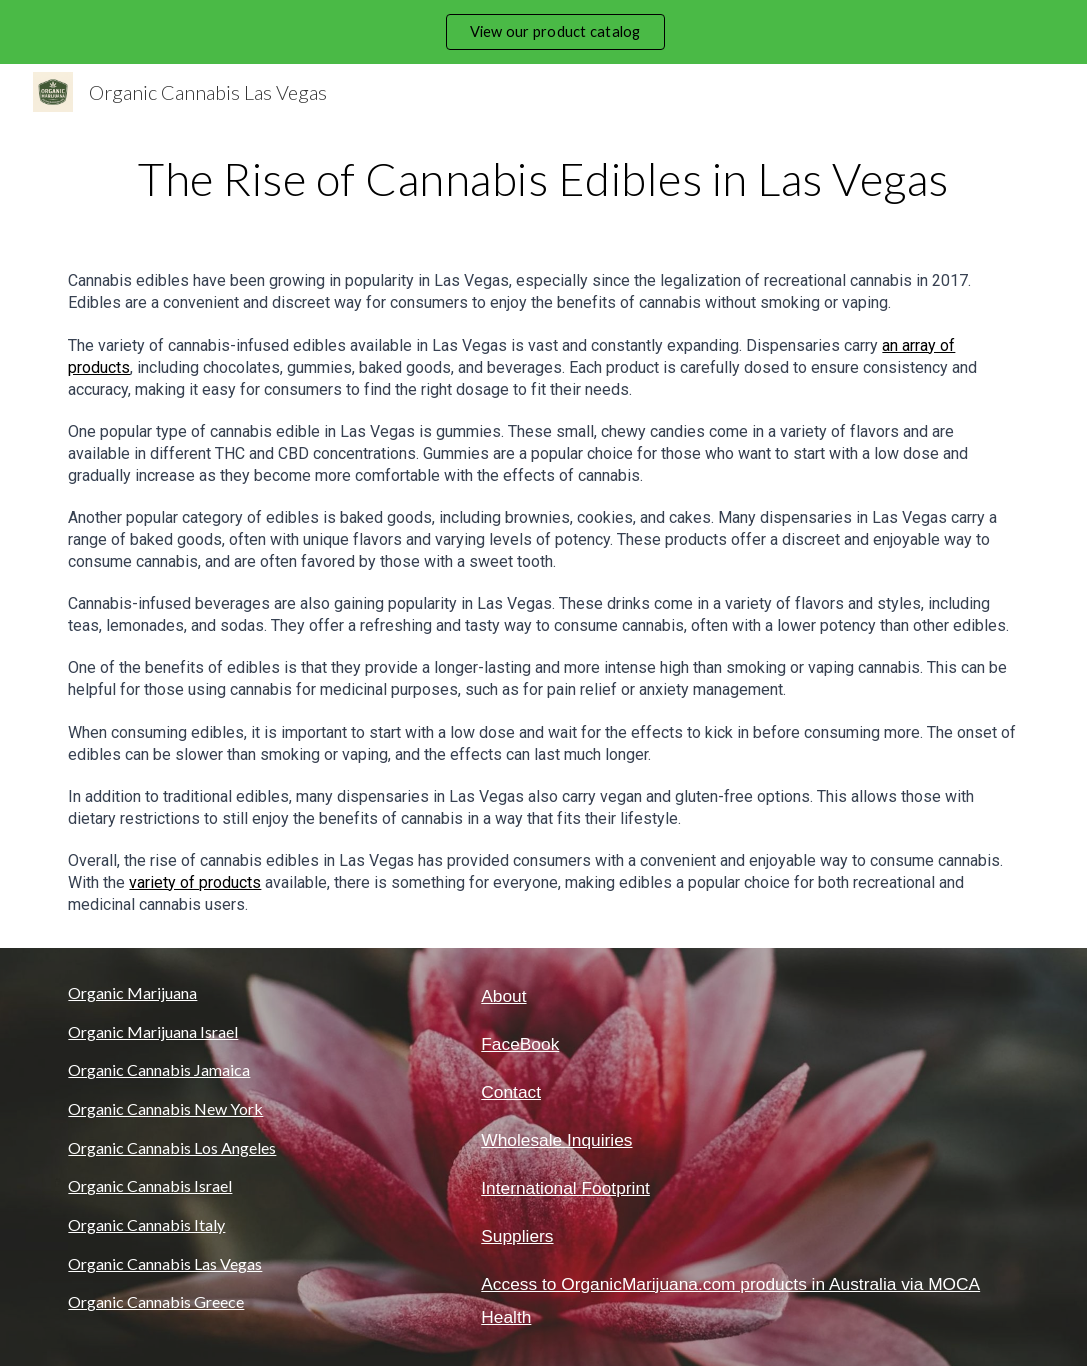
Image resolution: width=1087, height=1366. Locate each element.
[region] (543, 32)
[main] (543, 179)
